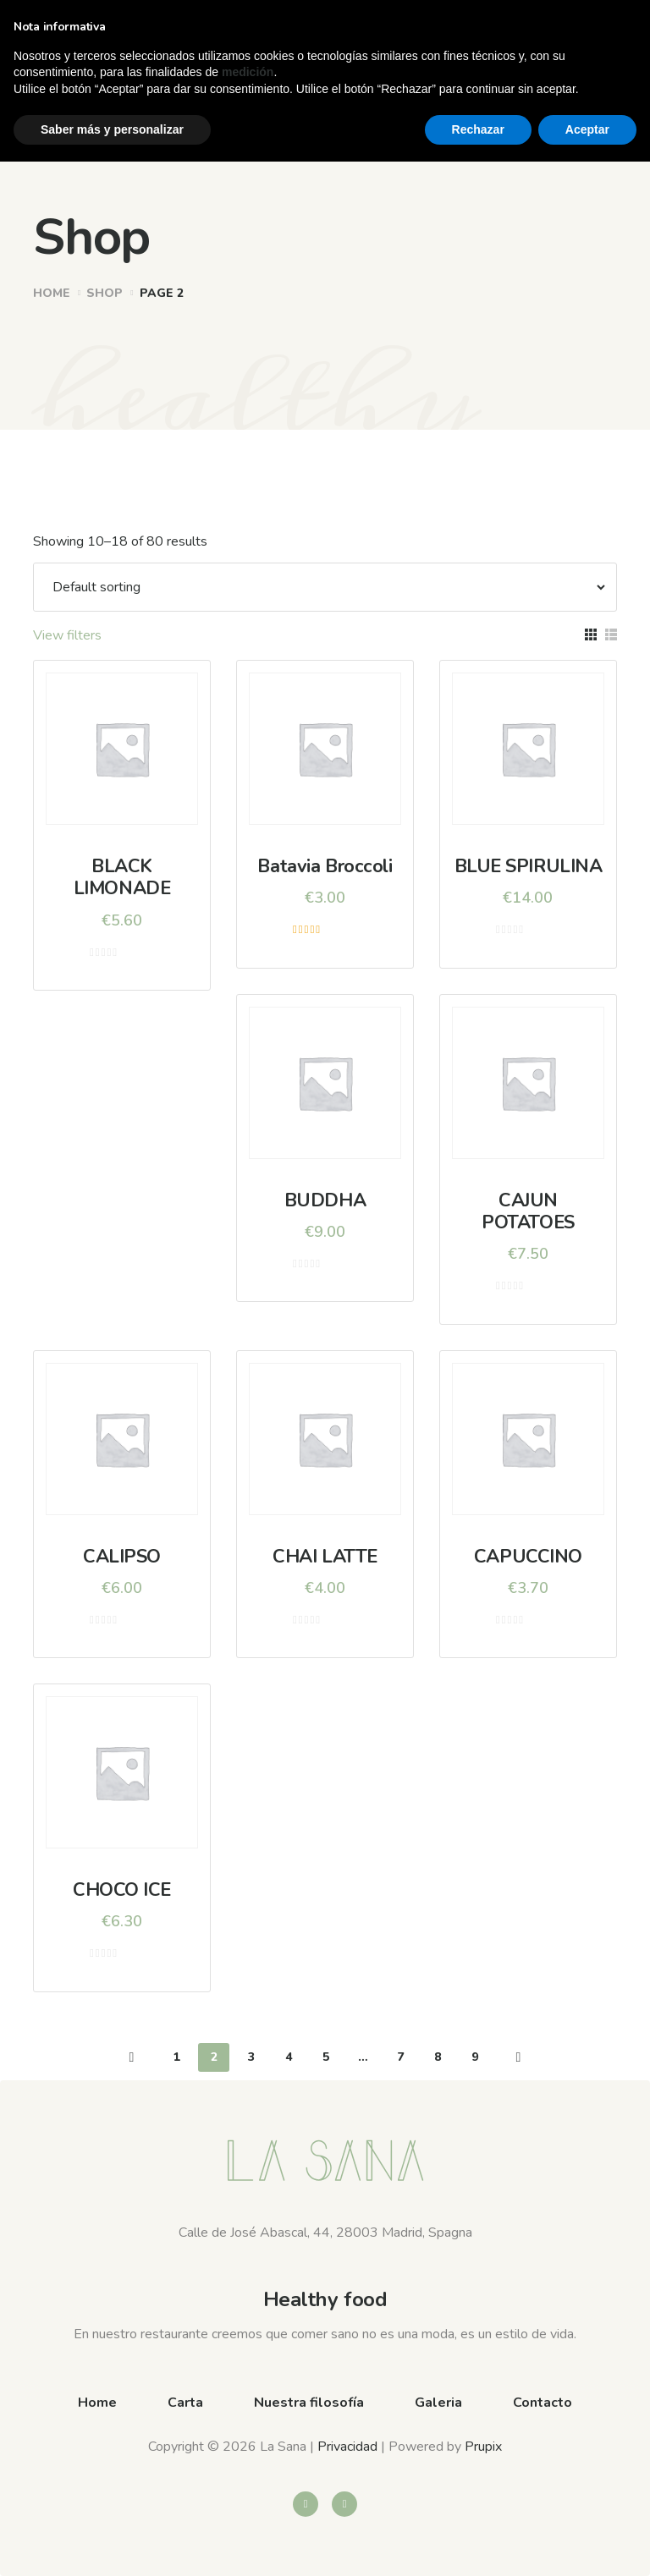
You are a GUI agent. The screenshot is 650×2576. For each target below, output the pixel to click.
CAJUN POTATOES (528, 1211)
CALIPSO (122, 1556)
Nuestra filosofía (309, 2402)
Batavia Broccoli (324, 866)
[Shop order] (321, 587)
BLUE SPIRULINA (528, 866)
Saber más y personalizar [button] (112, 2543)
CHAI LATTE (325, 1556)
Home (51, 293)
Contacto (542, 2402)
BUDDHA (325, 1200)
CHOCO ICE (122, 1890)
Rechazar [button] (478, 2543)
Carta (185, 2402)
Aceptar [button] (587, 2543)
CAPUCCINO (528, 1556)
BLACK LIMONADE (122, 877)
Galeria (438, 2402)
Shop (104, 293)
